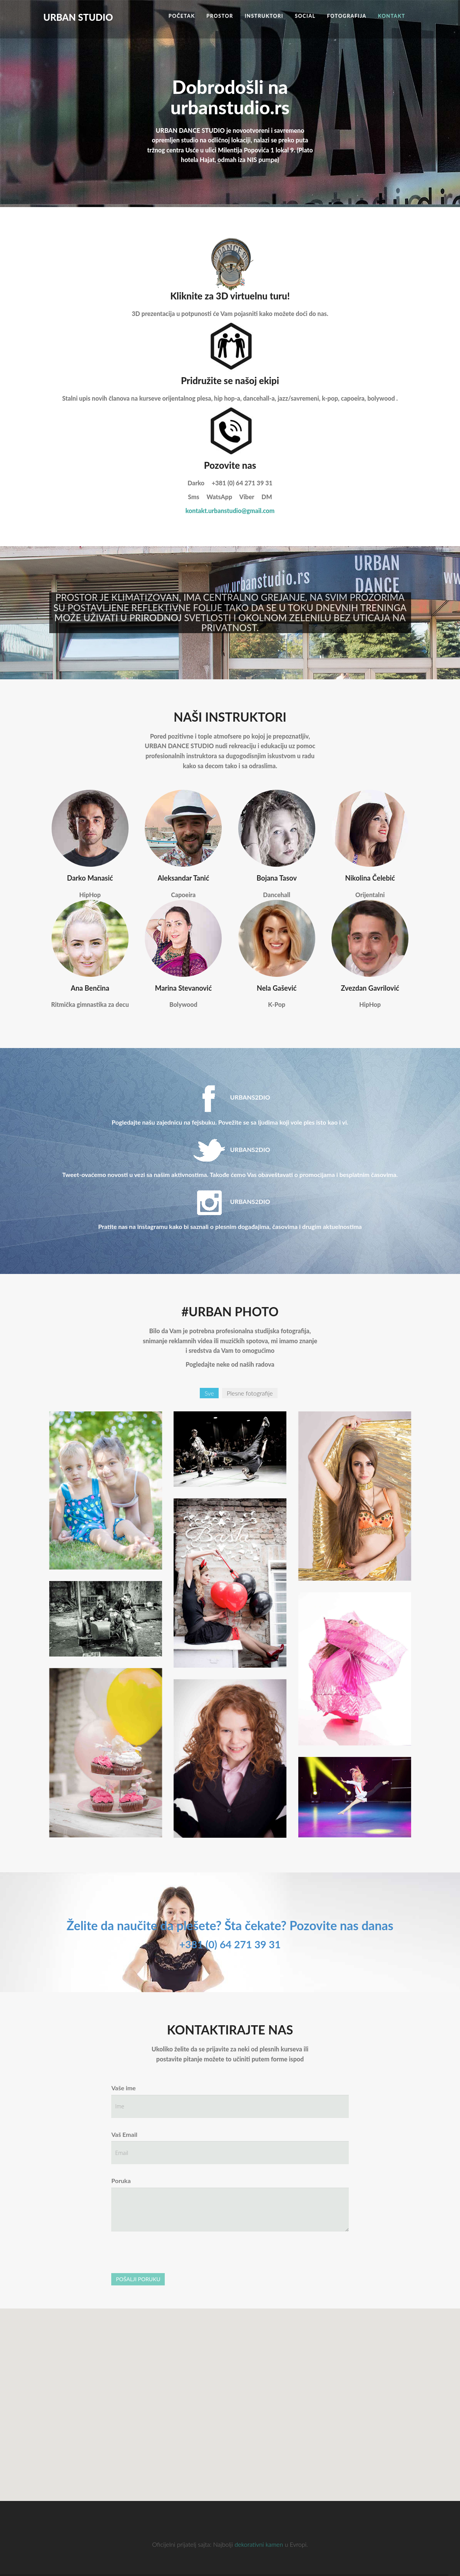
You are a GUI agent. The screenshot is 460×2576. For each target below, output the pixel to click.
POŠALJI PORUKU (138, 2279)
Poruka (120, 2180)
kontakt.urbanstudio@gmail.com (230, 510)
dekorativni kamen (259, 2544)
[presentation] (169, 2252)
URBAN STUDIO (78, 4)
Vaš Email (124, 2134)
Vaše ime (123, 2087)
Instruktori (264, 16)
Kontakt (391, 16)
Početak (182, 16)
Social (305, 16)
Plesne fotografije (250, 1393)
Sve (209, 1393)
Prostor (219, 16)
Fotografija (346, 16)
